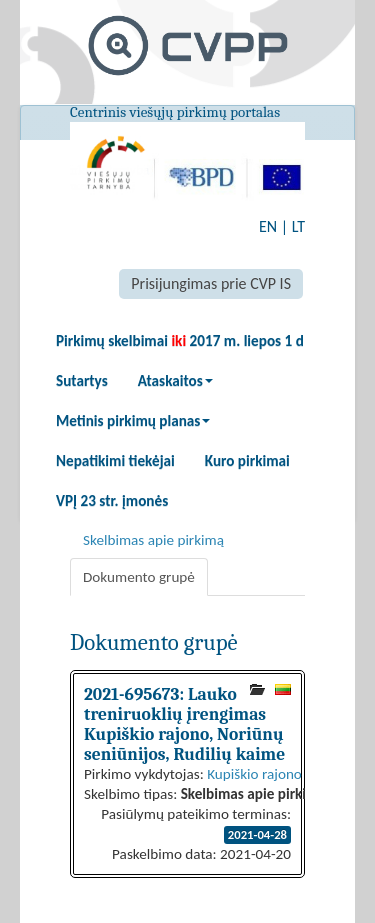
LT (298, 226)
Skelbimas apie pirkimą (153, 540)
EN (268, 226)
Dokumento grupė (139, 577)
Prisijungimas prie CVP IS (211, 283)
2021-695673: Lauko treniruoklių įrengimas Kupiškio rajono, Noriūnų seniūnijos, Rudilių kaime (184, 724)
